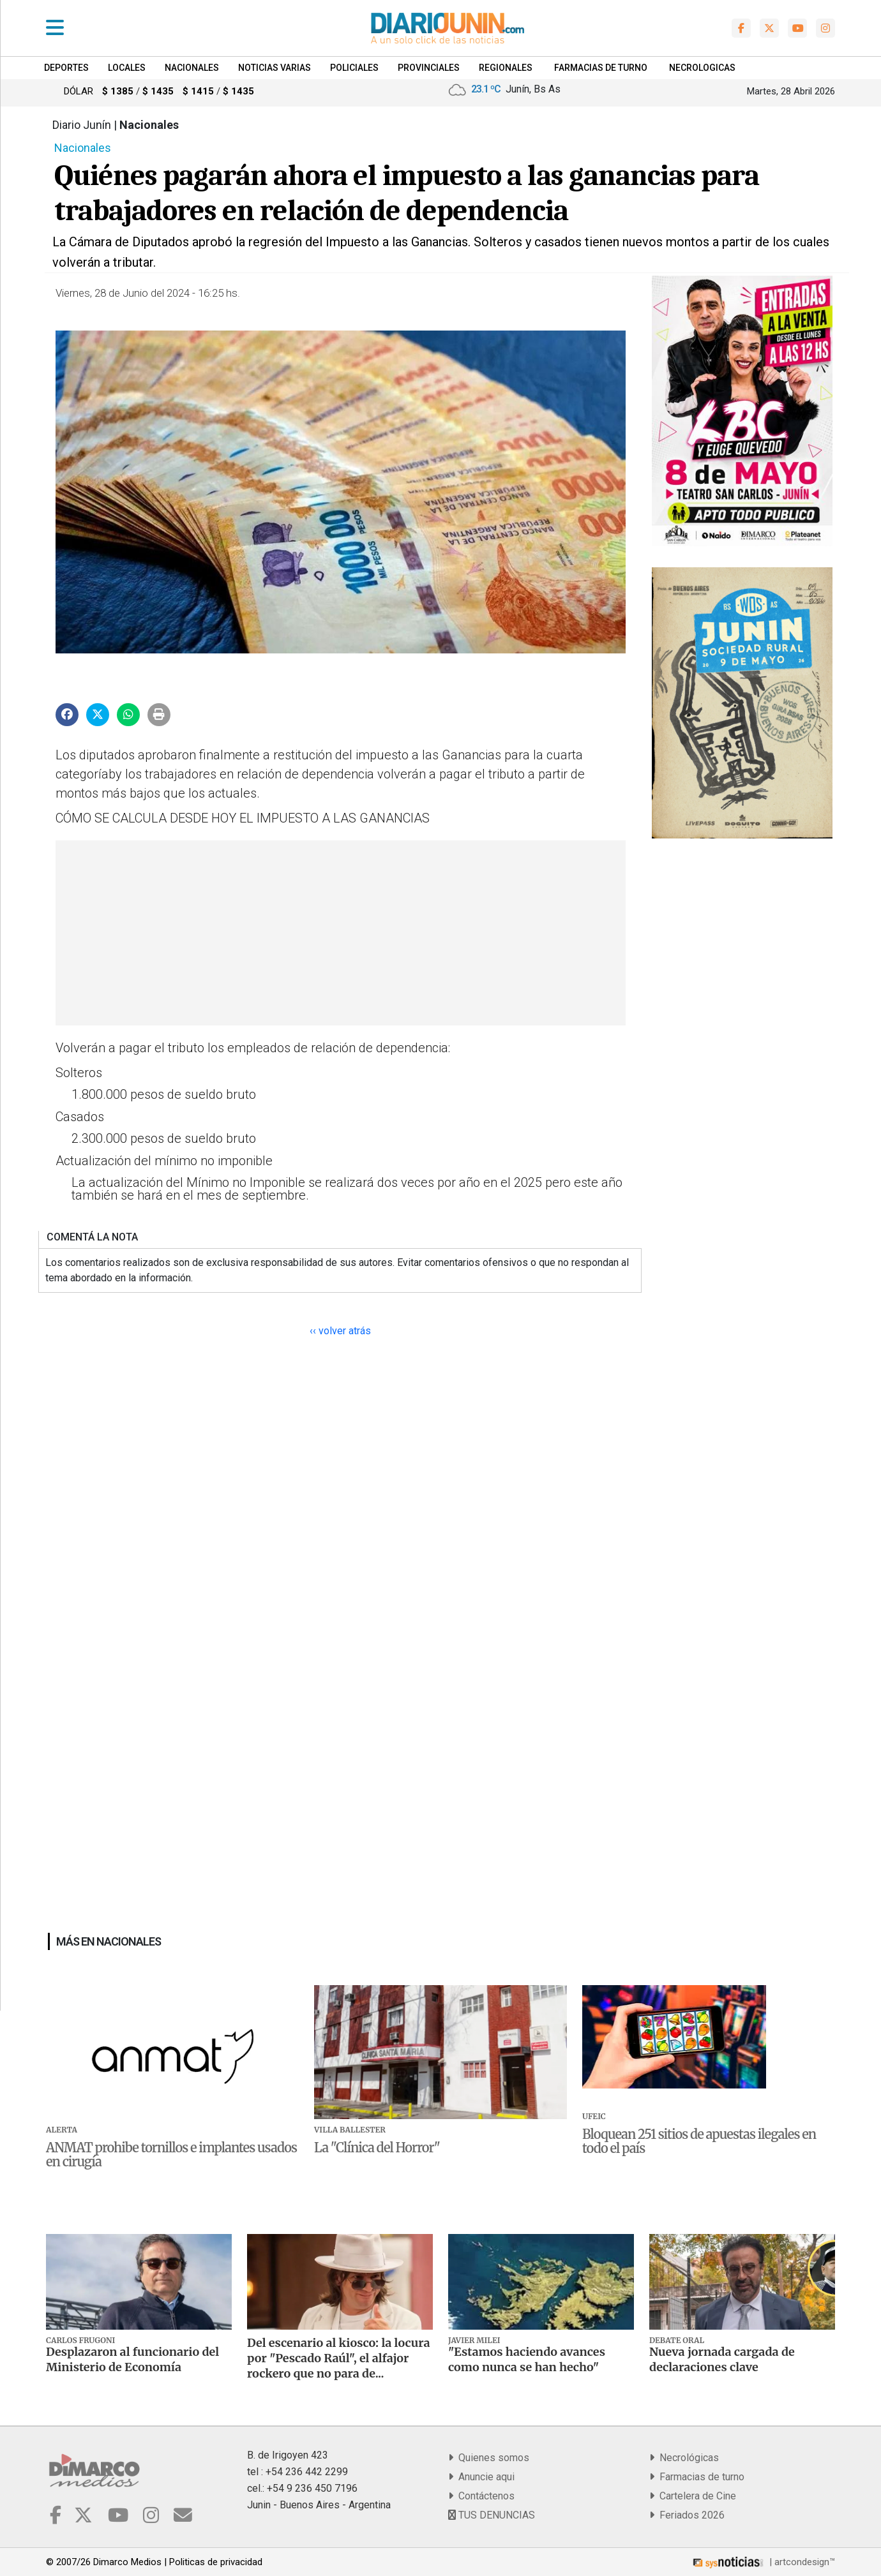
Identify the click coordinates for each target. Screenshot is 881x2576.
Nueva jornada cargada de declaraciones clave (722, 2359)
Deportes (66, 68)
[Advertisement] (339, 933)
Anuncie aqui (481, 2477)
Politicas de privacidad (215, 2562)
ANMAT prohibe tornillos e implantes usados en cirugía (171, 2155)
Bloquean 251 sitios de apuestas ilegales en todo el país (699, 2141)
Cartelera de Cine (692, 2496)
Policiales (354, 68)
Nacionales (192, 68)
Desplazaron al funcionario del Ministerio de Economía (132, 2359)
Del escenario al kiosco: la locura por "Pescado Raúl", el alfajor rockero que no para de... (338, 2358)
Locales (127, 68)
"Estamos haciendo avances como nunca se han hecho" (526, 2359)
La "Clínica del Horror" (377, 2148)
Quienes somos (488, 2458)
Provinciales (429, 68)
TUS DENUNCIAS (491, 2515)
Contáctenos (481, 2496)
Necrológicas (684, 2458)
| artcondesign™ (762, 2562)
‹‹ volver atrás (340, 1331)
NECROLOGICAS (702, 68)
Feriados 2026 (687, 2515)
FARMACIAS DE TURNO (600, 68)
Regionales (505, 68)
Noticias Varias (274, 68)
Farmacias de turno (696, 2477)
